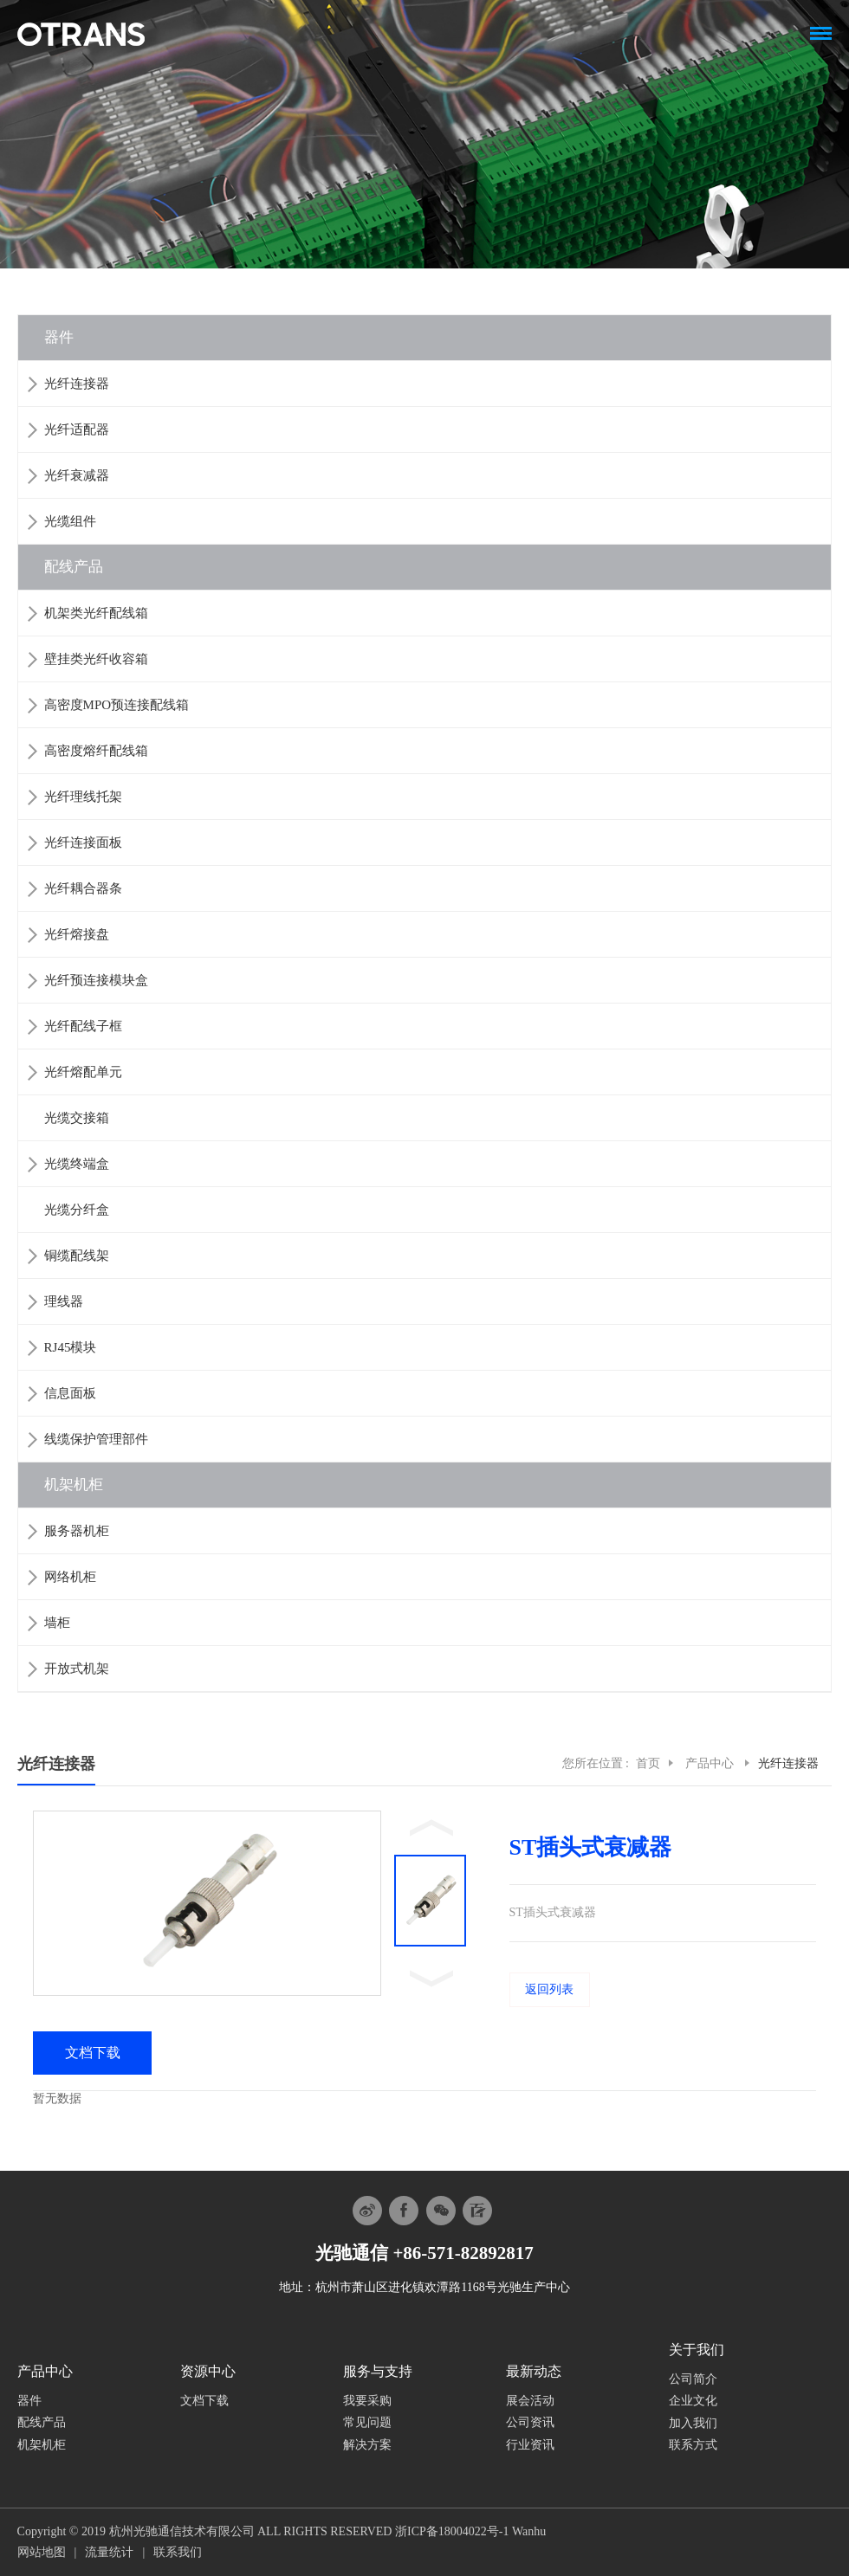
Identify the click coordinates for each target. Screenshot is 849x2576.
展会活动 (530, 2400)
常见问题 (367, 2422)
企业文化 (693, 2400)
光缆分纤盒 (76, 1210)
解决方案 (367, 2444)
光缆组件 (70, 521)
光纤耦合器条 (83, 888)
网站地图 (41, 2552)
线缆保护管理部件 (96, 1439)
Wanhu (529, 2531)
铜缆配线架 (76, 1255)
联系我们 (177, 2552)
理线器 (63, 1301)
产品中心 (711, 1763)
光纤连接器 (76, 384)
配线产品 (73, 566)
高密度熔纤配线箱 (96, 751)
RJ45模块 (70, 1347)
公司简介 (693, 2379)
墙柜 (57, 1623)
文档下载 (204, 2400)
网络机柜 (70, 1577)
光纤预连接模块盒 (96, 980)
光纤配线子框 (83, 1026)
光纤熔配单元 (83, 1072)
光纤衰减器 (76, 475)
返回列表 (549, 1989)
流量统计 (109, 2552)
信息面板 (70, 1393)
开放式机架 (76, 1668)
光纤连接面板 (83, 842)
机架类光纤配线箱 (96, 613)
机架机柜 (73, 1484)
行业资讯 (530, 2444)
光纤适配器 (76, 429)
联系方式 (693, 2444)
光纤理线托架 (83, 797)
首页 (648, 1763)
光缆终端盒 (76, 1164)
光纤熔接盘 (76, 934)
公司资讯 (530, 2422)
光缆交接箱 (76, 1118)
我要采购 (367, 2400)
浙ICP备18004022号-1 (452, 2531)
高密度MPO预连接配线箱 (117, 705)
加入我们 (693, 2423)
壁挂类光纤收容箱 (96, 659)
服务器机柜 (76, 1531)
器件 (59, 337)
